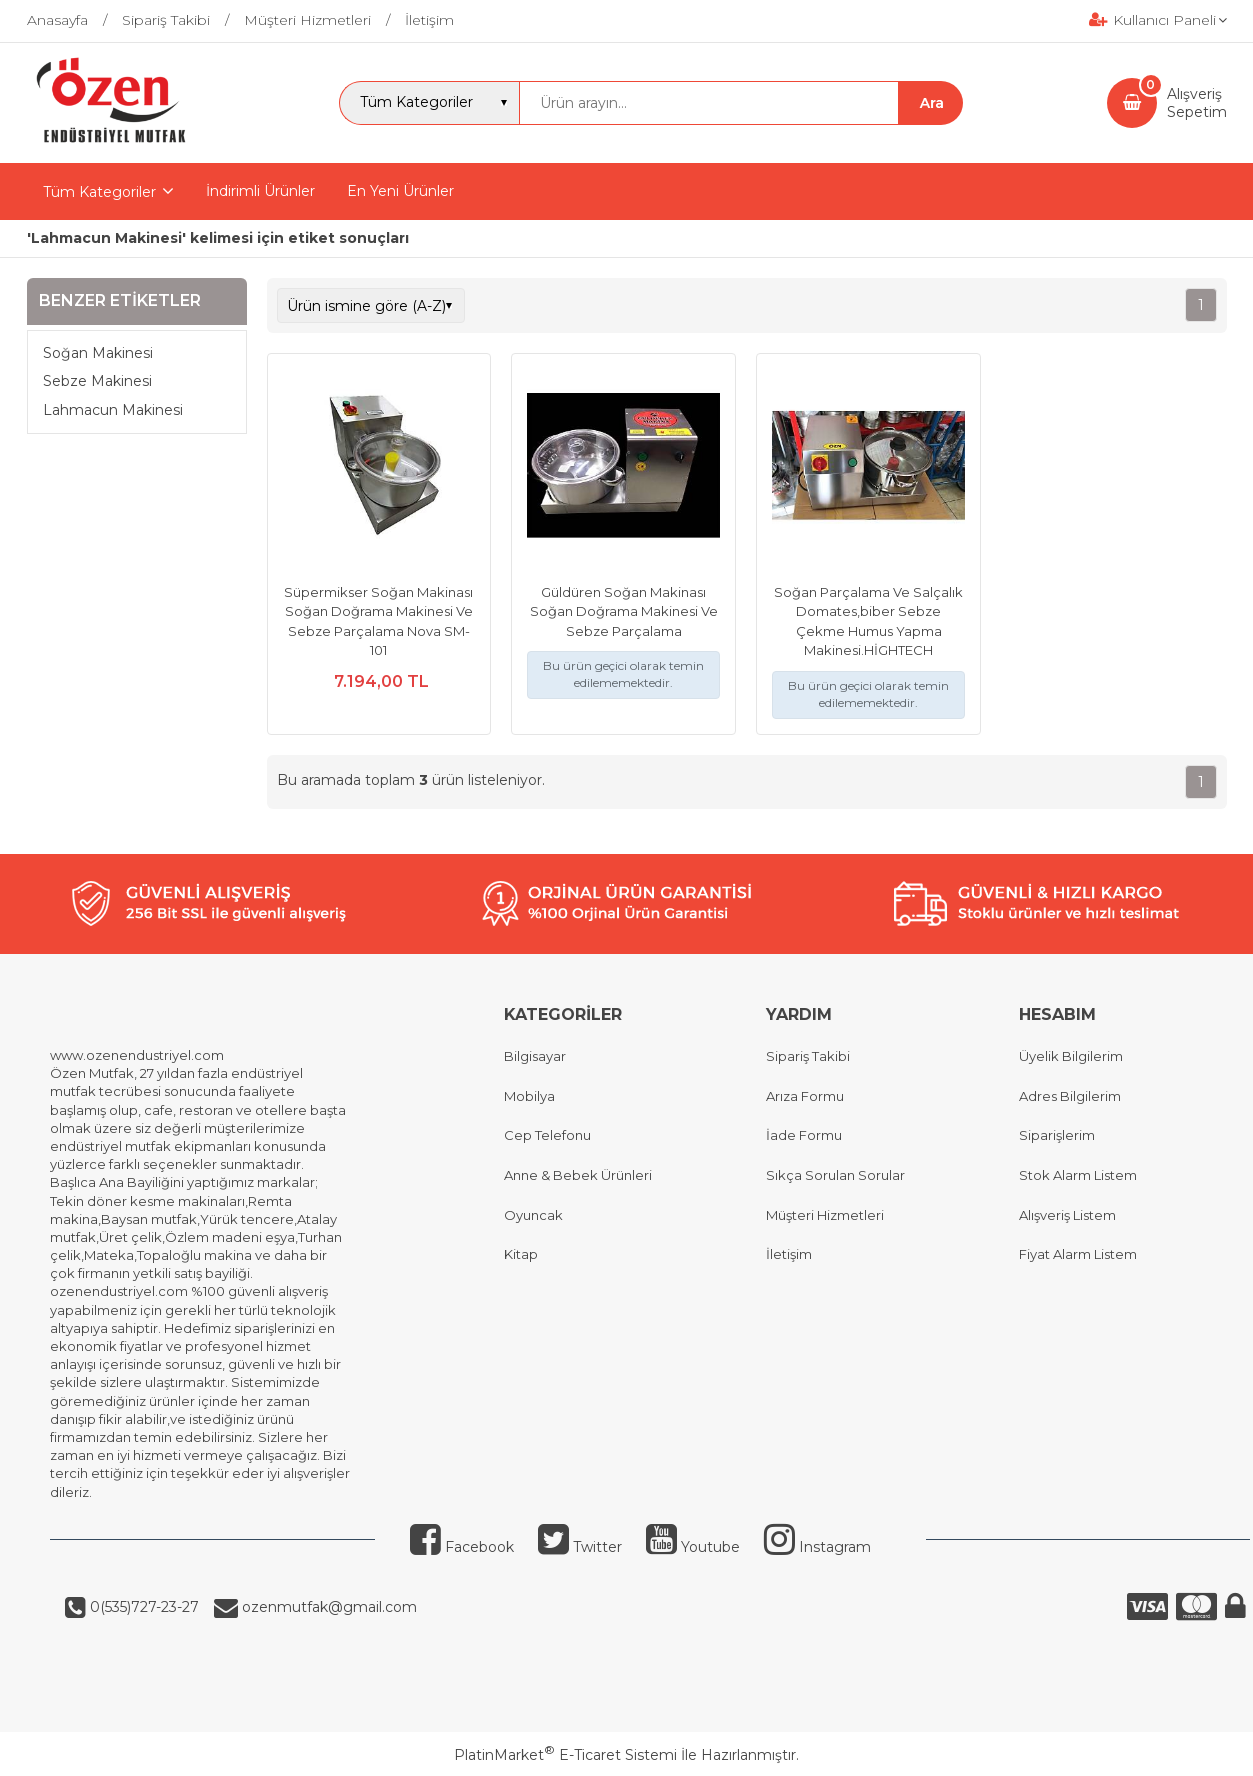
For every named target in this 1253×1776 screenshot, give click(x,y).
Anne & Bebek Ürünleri (578, 1175)
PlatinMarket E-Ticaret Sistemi (565, 1755)
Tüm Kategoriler (99, 192)
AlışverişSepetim (1197, 103)
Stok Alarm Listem (1078, 1175)
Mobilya (529, 1096)
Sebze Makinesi (97, 381)
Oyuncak (533, 1215)
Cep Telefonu (547, 1135)
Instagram (817, 1547)
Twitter (580, 1547)
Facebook (462, 1547)
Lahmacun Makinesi (113, 410)
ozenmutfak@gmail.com (327, 1607)
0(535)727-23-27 (142, 1607)
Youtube (693, 1547)
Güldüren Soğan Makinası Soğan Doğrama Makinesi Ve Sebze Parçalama (624, 611)
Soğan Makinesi (98, 353)
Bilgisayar (535, 1056)
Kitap (521, 1254)
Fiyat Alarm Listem (1078, 1254)
